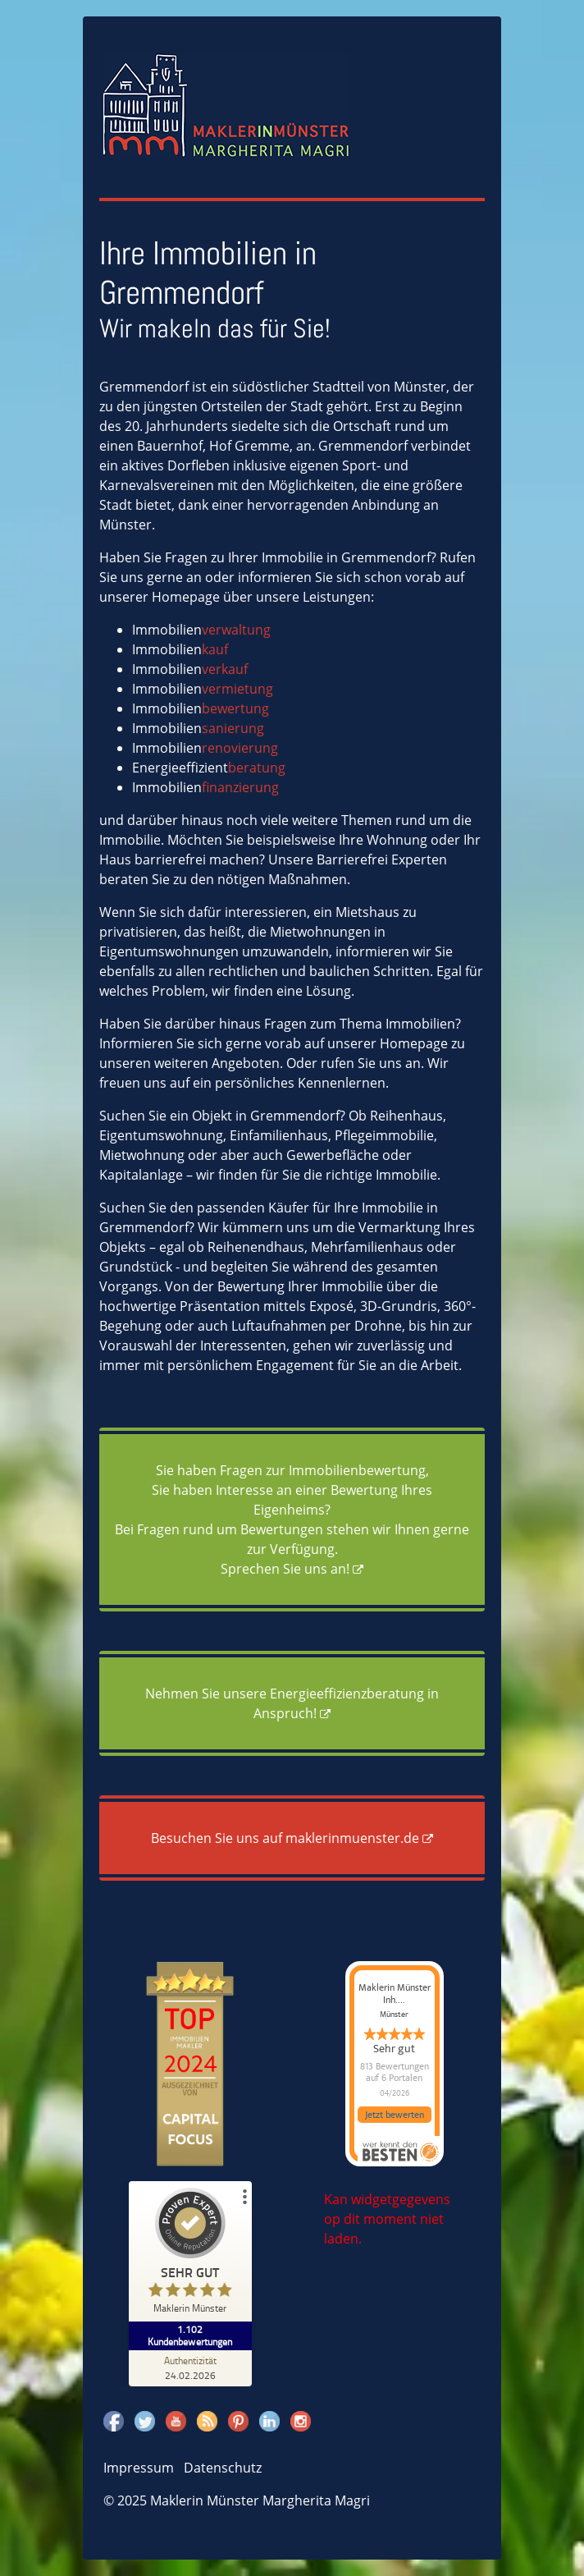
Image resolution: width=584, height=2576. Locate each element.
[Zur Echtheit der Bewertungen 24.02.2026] (190, 2367)
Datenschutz (223, 2468)
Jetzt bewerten (394, 2114)
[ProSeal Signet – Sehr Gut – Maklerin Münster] (190, 2255)
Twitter (145, 2421)
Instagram (300, 2421)
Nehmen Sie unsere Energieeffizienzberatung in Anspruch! (292, 1703)
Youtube (176, 2421)
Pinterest (238, 2421)
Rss (207, 2421)
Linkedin (269, 2421)
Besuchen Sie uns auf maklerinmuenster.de (285, 1838)
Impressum (138, 2468)
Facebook (113, 2421)
